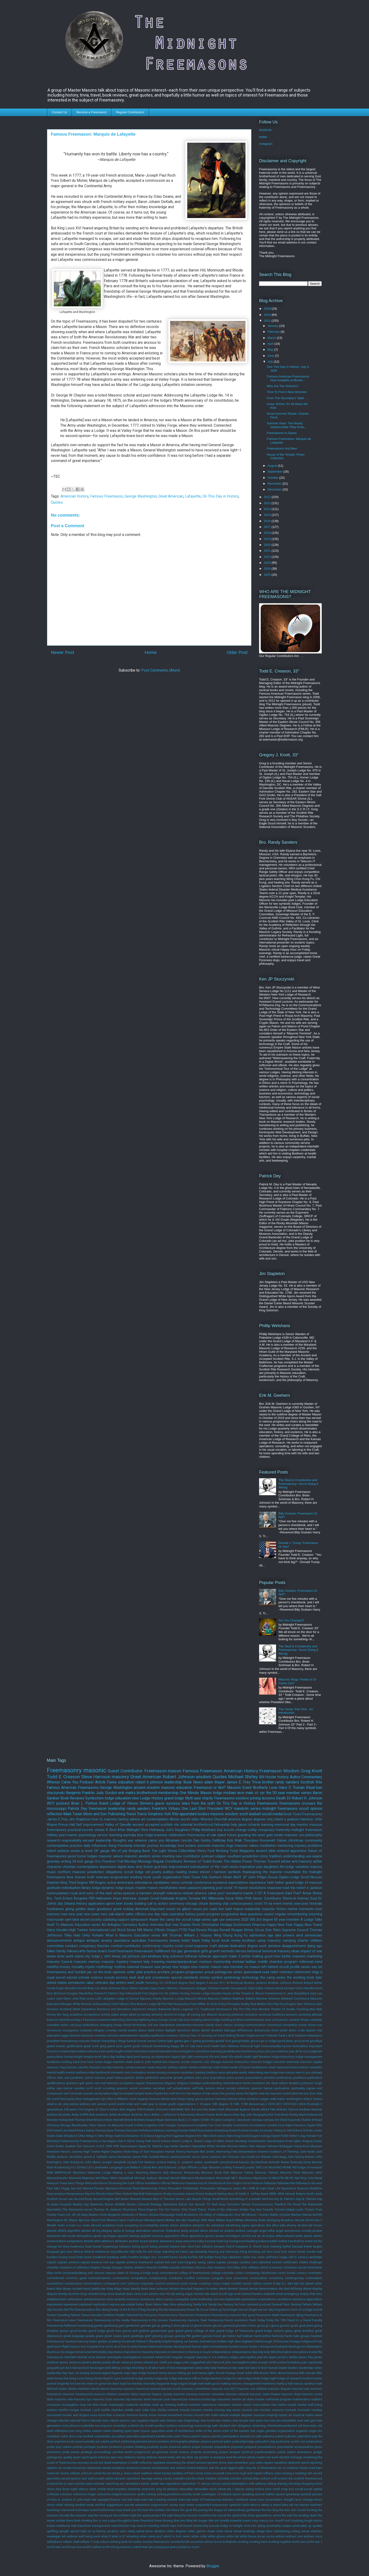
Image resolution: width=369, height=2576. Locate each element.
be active (307, 2241)
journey (153, 1846)
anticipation (84, 2236)
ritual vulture (279, 2083)
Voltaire (98, 1935)
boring (63, 2257)
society (231, 2088)
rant (178, 2457)
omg (78, 2431)
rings (315, 1972)
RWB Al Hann (258, 2188)
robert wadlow (142, 2473)
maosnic (299, 1956)
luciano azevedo (198, 1846)
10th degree (220, 2104)
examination (249, 2299)
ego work (234, 2294)
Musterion (246, 2178)
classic (228, 2025)
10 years (205, 2104)
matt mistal (221, 2067)
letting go (184, 2373)
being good (140, 2246)
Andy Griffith (80, 2114)
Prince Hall (66, 1825)
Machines (79, 2172)
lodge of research (289, 2378)
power (239, 2077)
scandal (178, 2478)
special (176, 1978)
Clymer (101, 2125)
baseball (294, 2241)
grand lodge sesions (269, 2331)
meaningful (116, 2404)
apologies (110, 2236)
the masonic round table (281, 2093)
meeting (168, 1856)
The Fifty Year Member (254, 2009)
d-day (277, 2283)
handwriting (161, 2046)
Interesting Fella (227, 2151)
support (123, 1920)
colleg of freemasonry (194, 2273)
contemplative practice (64, 1846)
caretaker (316, 2019)
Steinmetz (97, 2204)
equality (144, 2035)
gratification (75, 2046)
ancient (261, 1851)
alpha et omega (124, 2230)
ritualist (294, 2083)
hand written (262, 2336)
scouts (109, 1978)
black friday (201, 1941)
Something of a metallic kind (248, 2199)
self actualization (179, 2088)
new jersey (162, 1967)
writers (121, 1983)
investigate (114, 2357)
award (144, 2241)
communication (255, 2025)
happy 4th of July (183, 2046)
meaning (157, 1962)
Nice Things (76, 2183)
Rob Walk (234, 1841)
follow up (215, 2309)
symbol (216, 1978)
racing (140, 2457)
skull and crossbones (153, 1978)
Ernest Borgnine (75, 1898)
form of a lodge (302, 2309)
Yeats (61, 2225)
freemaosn (124, 1951)
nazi (133, 2420)
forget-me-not (255, 2035)
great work (91, 2046)
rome (207, 2473)
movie (151, 2072)
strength (159, 1893)
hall (239, 2336)
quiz (113, 2457)
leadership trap (57, 2373)
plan (139, 1972)
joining (255, 1798)
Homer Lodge (200, 1993)
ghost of (187, 2325)
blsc (270, 2251)
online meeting (113, 2431)
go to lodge (269, 2041)
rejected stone (216, 2462)
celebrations (90, 2025)
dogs (84, 2294)
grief (148, 2336)
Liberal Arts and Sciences (159, 2167)
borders (52, 2257)
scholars (236, 2478)
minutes (196, 2410)
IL (253, 1993)
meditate (145, 2404)
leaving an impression (155, 2056)
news (183, 1888)
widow (74, 2104)
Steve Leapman (182, 2009)
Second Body (83, 2199)
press (318, 2447)
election (75, 2035)
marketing (314, 1956)
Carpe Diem (157, 1988)
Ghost (131, 2141)
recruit (93, 2462)
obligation (244, 2425)
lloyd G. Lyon (111, 2378)
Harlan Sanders (180, 2146)
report (305, 2462)
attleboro (108, 2241)
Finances (259, 1925)
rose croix (232, 2473)
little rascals (307, 2373)
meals (104, 2404)
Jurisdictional (229, 2162)
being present (159, 2246)
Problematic (191, 2188)
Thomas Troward (266, 1861)
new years (92, 1914)
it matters (221, 2357)
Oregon (172, 1930)
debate (223, 1946)
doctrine (73, 2294)
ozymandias (102, 2436)
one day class (157, 1914)
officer (51, 2077)
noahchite (87, 2425)
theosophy (67, 2099)
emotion (113, 2035)
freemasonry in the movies (149, 2320)
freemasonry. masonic (184, 2320)
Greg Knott (311, 1771)
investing (216, 2051)
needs (243, 2072)
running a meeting (294, 2473)
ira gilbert (184, 1909)
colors (239, 2273)
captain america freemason (134, 2262)
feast (221, 2035)
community (313, 1841)
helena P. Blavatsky (148, 2341)
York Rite (171, 1814)
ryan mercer (64, 2088)
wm (93, 2104)
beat (88, 2246)
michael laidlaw (244, 1962)
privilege (86, 2452)
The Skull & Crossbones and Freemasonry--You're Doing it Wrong (298, 1483)
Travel (131, 1814)
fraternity (283, 1830)
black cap (187, 2251)
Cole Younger (167, 2125)
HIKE (109, 2146)
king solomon (173, 1956)
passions (194, 1888)
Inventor (263, 2151)
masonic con (295, 1835)
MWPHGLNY (63, 2172)
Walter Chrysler (280, 2214)
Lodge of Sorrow (127, 1998)
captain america (68, 2262)
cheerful (151, 2267)
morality (78, 1967)
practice (150, 1972)
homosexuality (271, 2046)
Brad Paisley (289, 2114)
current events (127, 2030)
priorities (270, 2077)
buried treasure (254, 2019)
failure (157, 2304)
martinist (83, 2388)
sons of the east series (104, 1893)
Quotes (57, 502)
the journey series (232, 2093)
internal (153, 2051)
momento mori (121, 2072)
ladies (199, 2367)
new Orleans (168, 2420)
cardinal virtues (299, 2019)
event (277, 1904)
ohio (60, 2077)
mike (145, 2410)
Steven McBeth (115, 2204)
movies (188, 2415)
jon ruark (210, 1909)
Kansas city (247, 2162)
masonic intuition (105, 2394)
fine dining (103, 2309)
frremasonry (55, 2325)
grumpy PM (182, 2336)
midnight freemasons (279, 1808)
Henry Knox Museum (308, 2146)
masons (316, 1867)
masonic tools (102, 2399)
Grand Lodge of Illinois (118, 1803)
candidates (161, 1883)
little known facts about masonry (275, 2373)
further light (165, 2041)
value (90, 1983)
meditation (268, 1846)
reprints (52, 2468)
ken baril (225, 1909)
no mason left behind (261, 1967)
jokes (253, 2362)
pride (66, 2452)
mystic (90, 1967)
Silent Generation (84, 2009)
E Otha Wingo (85, 2136)
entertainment (128, 2035)
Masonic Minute (196, 1998)
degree (247, 1819)
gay (180, 1951)
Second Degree (103, 2199)
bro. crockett (160, 2257)
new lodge (271, 2072)
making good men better (271, 1956)
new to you (303, 2072)
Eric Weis (203, 2136)
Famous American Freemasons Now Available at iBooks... (288, 378)
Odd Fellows (120, 2004)
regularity (159, 2462)
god (157, 1867)
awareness (167, 2241)
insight (118, 2051)
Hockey (185, 1993)
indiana (82, 2051)
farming (296, 2304)
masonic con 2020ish (252, 2388)
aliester (86, 2230)
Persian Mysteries (106, 2188)
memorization (299, 2067)
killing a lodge (121, 2367)
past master (68, 1835)
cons (228, 2278)
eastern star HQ (159, 2294)
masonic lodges (261, 2062)
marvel (94, 2388)
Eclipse (149, 2136)
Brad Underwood (310, 2114)
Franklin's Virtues (166, 1808)
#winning (151, 1983)
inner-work (106, 2051)
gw (224, 2336)
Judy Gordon (106, 1792)
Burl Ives (171, 1925)
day (102, 2288)
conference (203, 1883)
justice (51, 2056)
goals (294, 2325)
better (114, 2019)
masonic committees (195, 2388)
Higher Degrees (111, 2151)
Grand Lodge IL (182, 2141)
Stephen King (57, 1883)
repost (243, 1888)
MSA (50, 2172)
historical (254, 1951)
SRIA (281, 2193)
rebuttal (284, 2457)
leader (283, 2367)
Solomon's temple (144, 2009)
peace (80, 2441)
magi (173, 2383)
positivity (153, 2447)
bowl (72, 2257)
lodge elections (212, 2378)
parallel (161, 2436)
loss (83, 2062)
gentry (197, 2041)
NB (287, 2178)
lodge (217, 1792)
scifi (274, 2478)
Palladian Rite (286, 2183)
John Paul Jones (83, 1998)
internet (101, 2357)
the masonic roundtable (282, 1872)
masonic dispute (279, 2388)
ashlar (317, 1861)
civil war (152, 2025)
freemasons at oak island (206, 1835)
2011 (268, 320)
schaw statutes (206, 2478)
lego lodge (138, 2373)
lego (127, 2373)
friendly (317, 2320)
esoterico (132, 2299)
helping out (180, 2341)
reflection (54, 1814)
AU (104, 1925)
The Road (293, 2204)
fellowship (222, 1825)
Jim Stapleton (80, 1819)
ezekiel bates (135, 2304)
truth (90, 1877)
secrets (87, 1830)
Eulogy (265, 2136)
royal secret (56, 1978)
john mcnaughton (237, 2362)
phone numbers (159, 2441)
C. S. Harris (192, 2120)
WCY (229, 1808)
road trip (288, 1888)
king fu (143, 2367)
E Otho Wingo (104, 2136)
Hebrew (272, 2146)
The (235, 2009)
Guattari (70, 2146)
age (270, 1935)
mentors (205, 1962)
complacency (158, 2278)
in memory (192, 2352)
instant (128, 2051)
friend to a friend (299, 2320)
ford (226, 2309)
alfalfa (62, 2230)
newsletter (289, 2420)
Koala (58, 2167)
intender (140, 1846)
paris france (182, 2436)
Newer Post (62, 652)
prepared (237, 2447)
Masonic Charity (151, 1998)
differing (296, 2288)
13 (231, 2104)
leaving (84, 2373)
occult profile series (294, 1967)
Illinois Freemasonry (269, 1993)
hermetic (228, 1951)
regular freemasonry (149, 2083)
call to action (157, 1904)
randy (171, 2457)
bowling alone (201, 2019)
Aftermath (232, 2109)
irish (168, 2357)
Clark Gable (255, 1988)
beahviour (77, 2246)
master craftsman (200, 2067)
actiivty (164, 2225)
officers (140, 1914)
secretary (159, 2088)
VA (201, 2214)
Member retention (268, 1998)
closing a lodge (140, 2273)
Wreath (51, 2225)
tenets (149, 2093)
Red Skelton (259, 2004)
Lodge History (151, 1798)
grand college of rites (199, 2331)
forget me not (238, 2309)
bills (133, 2251)
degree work (257, 1946)
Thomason (129, 2209)
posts (164, 2447)
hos (83, 2346)
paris (170, 2436)
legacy (175, 2056)
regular (280, 1914)
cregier (225, 2283)
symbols (234, 1872)
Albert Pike (268, 2109)
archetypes (233, 2236)
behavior (125, 2246)
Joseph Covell (148, 1898)
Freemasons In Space (282, 433)
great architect (304, 2331)
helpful (167, 2341)
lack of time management (176, 2367)
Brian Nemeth (115, 2120)
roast (50, 2473)
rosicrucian (55, 1920)
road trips (315, 2468)
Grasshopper (276, 2141)
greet (126, 2336)
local (124, 2378)
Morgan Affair (70, 2004)
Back (219, 2114)
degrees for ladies (205, 2288)
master (182, 2067)
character (54, 1867)
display (317, 2288)
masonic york (160, 2399)
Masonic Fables (242, 2172)
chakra (303, 2262)
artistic (308, 2236)
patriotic (291, 2436)
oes (314, 1967)
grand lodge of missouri (303, 1883)
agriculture (257, 2225)
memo (247, 2404)
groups (169, 2336)
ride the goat (218, 2468)
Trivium (309, 2209)
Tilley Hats (72, 1935)
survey (98, 2093)
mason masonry (111, 2388)
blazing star (217, 2251)
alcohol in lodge (175, 2014)
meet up (158, 2404)
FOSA (284, 2136)
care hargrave (187, 2262)
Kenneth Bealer (279, 2162)
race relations (126, 2457)
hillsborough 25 (265, 2341)
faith (270, 1883)
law (247, 2367)
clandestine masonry (190, 2025)
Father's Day (297, 2136)
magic (108, 2062)
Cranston (299, 2125)
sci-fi (89, 2088)
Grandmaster (257, 2141)
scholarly (223, 2478)
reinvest (200, 2462)
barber (282, 2241)
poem (201, 1914)
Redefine (316, 2188)
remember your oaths (248, 2462)
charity (207, 1798)
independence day (244, 2352)
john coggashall (194, 2362)
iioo (303, 2346)
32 (96, 2109)
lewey (203, 2373)
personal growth (171, 2077)
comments (315, 2273)
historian (283, 2341)
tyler (319, 1978)
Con (211, 2125)
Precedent (175, 2188)
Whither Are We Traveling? (183, 2220)
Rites (118, 2193)
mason (174, 1771)
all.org (96, 2230)
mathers (316, 2399)
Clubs (92, 2125)
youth (140, 1983)
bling (243, 2251)
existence (298, 2299)
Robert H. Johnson (307, 1798)
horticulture (300, 2046)
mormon (132, 2415)
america (234, 1819)
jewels (106, 2362)
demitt (205, 2030)
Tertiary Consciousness (257, 2204)
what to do (54, 2104)
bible (272, 1851)
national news (99, 2420)
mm (256, 2410)
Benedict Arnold (76, 1988)
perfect (115, 2441)
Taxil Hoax (219, 2204)
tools (132, 2099)
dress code (297, 2030)
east (145, 2294)
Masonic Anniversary (185, 2172)
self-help (198, 2088)
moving (161, 2072)
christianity (139, 2025)
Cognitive (150, 2125)
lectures (95, 2373)
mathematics (301, 2399)
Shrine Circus (254, 1930)
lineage (231, 2373)
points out (298, 2441)
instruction (140, 2051)
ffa (71, 2309)
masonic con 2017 (224, 2388)
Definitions (146, 2130)
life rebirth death (240, 2056)
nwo (104, 1914)
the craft (169, 2093)
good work (301, 2041)
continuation (313, 2278)
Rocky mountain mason (179, 2193)
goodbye (316, 2041)
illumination (314, 2346)
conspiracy (266, 1830)
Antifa (113, 2114)
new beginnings (189, 2420)
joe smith (160, 2362)
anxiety (106, 1941)
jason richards (249, 1825)
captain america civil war (97, 2262)
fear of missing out (204, 2035)
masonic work (140, 2399)
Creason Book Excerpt (279, 1988)
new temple (241, 2420)
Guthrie (174, 1993)
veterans (102, 1877)
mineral (184, 2410)
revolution (258, 2083)
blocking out (256, 2251)
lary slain (238, 2367)
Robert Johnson (179, 1776)
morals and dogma (75, 2415)
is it (211, 2357)
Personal (125, 2188)
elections (87, 2035)
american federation (166, 2230)
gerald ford (223, 2041)
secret (185, 1819)
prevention (54, 2452)
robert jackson (58, 1851)
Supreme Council (295, 1930)
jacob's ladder (287, 2357)
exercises (301, 1904)
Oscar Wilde (234, 1898)
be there (64, 2246)
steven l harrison (213, 1872)
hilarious (233, 2046)
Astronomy (187, 2114)
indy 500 (269, 2352)
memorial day (285, 1825)
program (177, 1972)
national (63, 2420)
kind (135, 2367)
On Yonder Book (214, 2183)
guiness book (211, 2336)
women (102, 2104)
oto (319, 2431)
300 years (70, 2109)
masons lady (140, 1962)
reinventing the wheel (180, 2462)
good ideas (285, 2041)
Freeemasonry (69, 2141)
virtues (99, 1830)
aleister (52, 2230)
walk (273, 2099)
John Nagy (279, 2157)
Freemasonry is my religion (98, 2141)
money (65, 1967)
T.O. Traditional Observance (213, 2009)
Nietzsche (92, 2183)
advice (135, 1819)
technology (250, 1978)
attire (97, 2241)
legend (106, 2373)
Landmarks (100, 2167)
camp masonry (269, 1941)
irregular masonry (196, 2357)
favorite (57, 2309)
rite (268, 2083)
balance (263, 2241)
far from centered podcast (252, 2304)
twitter (263, 137)
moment (290, 2410)
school (265, 2478)
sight (74, 2489)
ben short (187, 2246)
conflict (189, 2278)
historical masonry (276, 1951)
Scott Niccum (311, 1877)
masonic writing (166, 2067)
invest (170, 1909)
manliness (269, 2383)
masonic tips (83, 2399)
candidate (315, 2257)
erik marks (127, 1792)
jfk (113, 2362)
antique (79, 1941)
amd (299, 1935)
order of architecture (180, 2431)
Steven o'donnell (138, 2204)
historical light (250, 2046)
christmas (295, 1841)
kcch (86, 2367)
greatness (104, 1909)
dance (142, 2030)
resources (79, 2468)
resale (67, 2468)
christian (69, 1867)
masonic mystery (114, 1962)
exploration (100, 2304)
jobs (268, 2051)
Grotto (59, 2146)
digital (121, 1867)
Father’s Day (116, 1993)
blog (122, 2019)
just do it (66, 2367)
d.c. (283, 2283)
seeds (145, 2483)
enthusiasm (75, 2299)
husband (281, 2346)
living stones (94, 2378)
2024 (268, 568)
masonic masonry (185, 2394)
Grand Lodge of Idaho (209, 2141)
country (168, 1946)
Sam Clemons (306, 2004)
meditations (259, 2067)
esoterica (220, 1883)
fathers (307, 2304)
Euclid (245, 2136)
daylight (170, 2030)
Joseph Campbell (113, 2162)
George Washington (140, 496)
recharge (296, 2457)
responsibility (71, 1841)
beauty (175, 1941)
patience (268, 2436)
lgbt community (198, 2056)
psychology (87, 1835)
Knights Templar (188, 1898)
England (190, 2136)
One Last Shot (193, 1808)
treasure (154, 2099)
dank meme (156, 2030)
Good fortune (161, 2141)
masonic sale (64, 2399)
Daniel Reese (76, 2130)
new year (76, 1914)
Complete (201, 2125)
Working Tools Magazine (235, 1851)
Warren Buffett (312, 2214)
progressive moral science (170, 2452)
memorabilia (261, 2404)
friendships (109, 2041)
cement (277, 2262)
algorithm (73, 2230)
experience (257, 1883)
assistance (122, 1941)
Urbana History (75, 1904)
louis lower (94, 2062)
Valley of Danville (118, 1825)
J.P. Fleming (290, 2151)
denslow (274, 1946)
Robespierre (153, 2193)
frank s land (286, 2035)
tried (173, 2099)
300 (252, 1920)
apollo (97, 2236)
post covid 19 (226, 1888)
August (273, 465)
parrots (216, 2436)
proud (209, 1972)
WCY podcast (58, 1803)
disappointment (294, 1946)
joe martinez (280, 2051)
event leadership (201, 2299)
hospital (92, 2346)
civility (252, 1830)
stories (205, 1978)
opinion (316, 1808)
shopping (307, 2483)
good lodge (96, 2331)
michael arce (233, 1792)
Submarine (170, 2204)
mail (200, 2383)
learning (267, 1825)
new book (207, 2420)
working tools (140, 1877)
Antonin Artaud (303, 1983)
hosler (279, 1835)
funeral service (146, 2041)
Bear (236, 2114)
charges (117, 2267)
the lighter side (255, 2093)
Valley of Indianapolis (218, 2214)
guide (128, 2046)
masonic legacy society (156, 2394)
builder (209, 2257)
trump (181, 2099)
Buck (181, 2120)
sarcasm (120, 2478)
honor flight (61, 2346)
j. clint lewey (110, 1956)
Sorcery (274, 2199)
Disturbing (221, 2130)
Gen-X (122, 2141)
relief (274, 1972)
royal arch (77, 1893)
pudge (317, 2452)
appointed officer (176, 2236)
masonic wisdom (224, 1814)
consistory (276, 2278)
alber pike (279, 2225)
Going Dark (143, 2141)
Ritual (310, 1787)
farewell (277, 2304)
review (193, 1872)
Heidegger (285, 2146)
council (159, 2283)
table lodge (111, 2093)
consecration (258, 2278)
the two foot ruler (310, 2093)
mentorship (222, 1962)
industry (92, 2051)
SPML (273, 2193)
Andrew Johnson (280, 1983)
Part (170, 2004)
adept (124, 2014)
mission (247, 2410)
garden (98, 2325)
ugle (215, 1920)
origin (313, 2431)
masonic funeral (59, 1962)
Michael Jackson (146, 2178)
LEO (89, 2167)
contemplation (157, 1819)
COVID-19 (207, 2120)
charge (106, 2267)
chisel (127, 2025)
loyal (123, 2383)
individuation (71, 1888)
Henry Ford (205, 1851)
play (272, 2441)
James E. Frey (238, 1782)
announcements (59, 1941)
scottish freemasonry (307, 2478)
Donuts (254, 2130)
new (135, 1798)
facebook (265, 130)
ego (319, 1946)
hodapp (295, 2341)
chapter (95, 2267)
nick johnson (71, 2425)
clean (120, 2273)
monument (54, 2415)
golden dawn (86, 1909)
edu (206, 2294)
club (225, 1904)
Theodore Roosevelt (259, 1841)
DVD (49, 2130)
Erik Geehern (212, 1877)
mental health (56, 2072)
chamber (53, 2267)
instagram (266, 144)
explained (85, 2304)
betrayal (297, 2246)
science (97, 1978)
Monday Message (138, 1861)
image (70, 2352)
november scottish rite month (133, 2425)
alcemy (291, 2225)
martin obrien (67, 2388)
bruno (174, 2257)
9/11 (223, 1983)
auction (134, 2241)
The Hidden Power (238, 1861)
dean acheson (158, 2288)
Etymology (233, 2136)
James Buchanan (119, 2157)
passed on (247, 2436)
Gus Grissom (86, 2146)
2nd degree (180, 1983)
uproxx (199, 2099)
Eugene (255, 2136)
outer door (68, 2436)
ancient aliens (198, 2230)
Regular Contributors (130, 112)
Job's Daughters (178, 1830)
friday (261, 2320)
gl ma (261, 2325)
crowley (111, 2030)
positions (115, 2447)
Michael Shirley (243, 1776)
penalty (90, 2441)
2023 (268, 562)
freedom (301, 2035)
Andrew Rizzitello (59, 2114)
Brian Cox (94, 1988)
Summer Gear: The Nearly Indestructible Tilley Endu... (287, 425)
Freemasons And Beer (282, 448)
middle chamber (112, 2410)
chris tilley (233, 2267)
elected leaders (252, 2294)
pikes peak (231, 2441)
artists (318, 2236)
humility (234, 2346)
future (232, 1835)
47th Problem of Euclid (152, 2109)
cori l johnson (129, 2283)
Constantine (257, 2125)
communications (99, 2278)
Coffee (139, 2125)
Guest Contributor (125, 1771)
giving (69, 1909)
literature (265, 2056)
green (100, 2336)
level (195, 2373)
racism (269, 1914)
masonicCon (179, 2399)
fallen (51, 1951)
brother (238, 2019)
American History (74, 496)
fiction (148, 1867)
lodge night (269, 2378)
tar (121, 2093)
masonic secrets (76, 2067)
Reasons (303, 2188)
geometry (208, 2041)
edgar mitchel (194, 2294)
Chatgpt (201, 1988)
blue (129, 2019)
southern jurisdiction (243, 1856)
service (102, 1835)
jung (50, 2367)
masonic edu (301, 2388)
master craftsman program (273, 2399)
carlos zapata (216, 2262)
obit (233, 2425)
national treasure (140, 1967)
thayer (154, 1920)
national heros (79, 2420)
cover (184, 2283)
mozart (199, 2415)
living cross (77, 2378)
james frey (306, 2357)
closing (239, 2025)
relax (230, 2462)
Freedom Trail (113, 1861)
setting (271, 2483)
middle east (132, 2410)
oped (128, 2431)
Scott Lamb (314, 2193)
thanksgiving (251, 1872)
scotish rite (285, 2478)
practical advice (180, 2447)
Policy (222, 2004)
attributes (121, 2241)
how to (97, 1819)
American (236, 1983)
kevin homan (64, 2056)
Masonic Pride (290, 2172)
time (70, 1877)
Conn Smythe (223, 2125)
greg (103, 2046)
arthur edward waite (289, 2236)
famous (185, 2035)
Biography (260, 2114)
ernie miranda (116, 2299)
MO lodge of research (307, 2167)
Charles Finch (190, 1925)
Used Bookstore (187, 2214)
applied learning (128, 2236)
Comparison (185, 2125)
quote (89, 2083)
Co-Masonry (115, 2125)
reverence (132, 2468)
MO (204, 1898)
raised (162, 2457)
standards (190, 1978)
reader (260, 2457)
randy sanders (139, 1808)
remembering (297, 1914)
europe (169, 2299)
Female (311, 2136)
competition (139, 2278)
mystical (298, 2415)
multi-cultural (220, 2415)
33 (289, 1798)
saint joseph (96, 2478)
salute (109, 2478)
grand (179, 2331)
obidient (224, 2425)
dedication (238, 1946)
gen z (188, 2041)
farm (286, 2304)
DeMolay (219, 1841)
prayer (196, 2447)
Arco (147, 2114)
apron (110, 1904)
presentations (266, 2447)
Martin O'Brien (154, 1930)
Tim (161, 2209)
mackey (137, 2383)
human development (177, 2346)
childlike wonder (169, 2267)
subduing (109, 1920)
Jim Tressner (230, 2157)
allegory (106, 2230)
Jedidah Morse (158, 2157)
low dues (113, 2383)
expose (114, 2304)
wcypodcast (119, 1877)
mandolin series (247, 1808)
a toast (71, 2225)
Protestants (208, 2188)
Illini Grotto (207, 2151)
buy (224, 2257)
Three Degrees (148, 2209)
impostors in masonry (138, 2352)
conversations (92, 2283)
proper (223, 2452)
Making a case (123, 2172)
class (218, 2025)
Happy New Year (280, 1925)
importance (115, 2352)
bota (187, 2019)
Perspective (181, 2004)
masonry (120, 1776)
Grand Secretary (236, 2141)
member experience (203, 2404)
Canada (143, 1988)
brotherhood (147, 1792)
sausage (146, 2478)
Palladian (270, 2183)
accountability (148, 2225)
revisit (247, 2083)
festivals (315, 1904)
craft (213, 1946)
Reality (245, 2004)
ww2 (130, 1983)
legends (117, 2373)
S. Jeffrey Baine (258, 2193)
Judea (198, 2162)
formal (317, 2309)
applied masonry (152, 2236)
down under (279, 2030)
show (50, 2489)
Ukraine (93, 2214)
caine (261, 2257)
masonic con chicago (206, 2062)
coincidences (169, 2273)
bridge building (221, 2019)
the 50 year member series (289, 1792)
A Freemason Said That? (282, 1893)
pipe (258, 2441)
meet (272, 2067)
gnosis (255, 2041)
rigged (232, 2468)
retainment (94, 2468)
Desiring (171, 2130)
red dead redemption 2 (114, 2462)
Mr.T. (235, 2178)
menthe (63, 2410)
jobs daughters (267, 1867)
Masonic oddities (220, 1998)
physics (206, 2441)
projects (196, 2452)
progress (213, 1914)
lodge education (118, 1798)
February (274, 331)
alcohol (302, 2225)
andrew (229, 2230)
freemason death (268, 2315)
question (72, 2083)
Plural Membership (145, 2188)
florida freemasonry (172, 2309)
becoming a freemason (82, 2019)
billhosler (122, 2251)
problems (315, 1846)
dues (131, 1867)
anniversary (313, 1935)
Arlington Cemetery (122, 1925)
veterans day (105, 1983)
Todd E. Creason (63, 1776)
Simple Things (201, 2199)
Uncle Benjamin (109, 2214)
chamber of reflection (74, 2267)
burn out (270, 2019)
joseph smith (267, 2362)
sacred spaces (70, 2478)
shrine (220, 2088)
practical (74, 1830)
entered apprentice (291, 1851)
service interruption (235, 2483)
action (174, 2225)
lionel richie (244, 2373)
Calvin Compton (224, 2120)
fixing (112, 1846)
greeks (90, 2336)
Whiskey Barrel (154, 2220)
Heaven (261, 2146)
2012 (268, 497)
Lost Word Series (122, 1930)
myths (309, 2415)
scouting (109, 2088)
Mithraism (187, 2178)
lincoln (220, 2373)
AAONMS (177, 2109)
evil (215, 2299)
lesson (172, 2373)
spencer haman (262, 2088)
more (93, 2415)
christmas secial (295, 2267)
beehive (104, 2019)
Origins (237, 2183)
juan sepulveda (311, 2362)
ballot (273, 2241)
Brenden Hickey (57, 2120)
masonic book (170, 2388)
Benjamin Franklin (80, 1792)
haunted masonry (77, 2341)
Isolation (275, 2151)
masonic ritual (290, 2394)
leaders (293, 2367)
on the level (102, 1972)
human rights (201, 2346)
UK (74, 2214)
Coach (128, 2125)
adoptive (186, 2225)
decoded (186, 2288)
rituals (304, 2468)
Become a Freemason (91, 112)
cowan (193, 2283)
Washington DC (57, 2220)
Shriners (146, 1803)
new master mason (206, 1967)
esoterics (172, 2035)
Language (116, 2167)
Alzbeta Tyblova (288, 2109)
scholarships (251, 2478)
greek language (73, 2336)
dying (311, 1946)
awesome (190, 2241)
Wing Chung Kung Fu (231, 1935)
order (131, 1972)
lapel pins (133, 2056)
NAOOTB (278, 2178)
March (272, 338)
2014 (268, 509)
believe (175, 2246)
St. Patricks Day (312, 2199)
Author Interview (151, 1925)
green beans (113, 2336)
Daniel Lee (60, 2130)
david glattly (91, 2288)
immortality (99, 2352)
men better (278, 2404)
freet (204, 2320)
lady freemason (221, 2367)
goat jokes (306, 2325)
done (110, 2294)
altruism (212, 2014)
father (279, 1883)
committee (55, 1946)
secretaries (132, 2483)
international (167, 2051)
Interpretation (248, 2151)
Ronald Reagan (231, 1930)
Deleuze (159, 2130)
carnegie (232, 2262)
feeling (230, 2035)
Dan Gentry (202, 1841)
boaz (277, 2251)
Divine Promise (239, 2130)
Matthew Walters (244, 1998)
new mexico (223, 2420)
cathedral (264, 2262)
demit (223, 2288)
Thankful (280, 2204)
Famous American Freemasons (73, 1787)
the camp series (272, 1978)
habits (231, 2336)
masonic (94, 1770)
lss (129, 2383)
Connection (241, 2125)
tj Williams (121, 2099)
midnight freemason (306, 1830)
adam (115, 2014)
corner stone (307, 2025)
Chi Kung (53, 2125)
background (237, 2241)
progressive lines (234, 1914)
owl (66, 2077)
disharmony (262, 2030)
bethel (286, 2246)
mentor (302, 1825)
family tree (215, 2304)
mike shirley (158, 2410)
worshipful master (240, 1893)
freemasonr (85, 2320)
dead (126, 2288)
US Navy (82, 2214)
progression (142, 2452)
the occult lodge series (193, 1920)
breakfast (99, 2257)
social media (272, 1814)
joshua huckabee (289, 2362)
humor (244, 2346)
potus (230, 2077)
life (282, 1867)
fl (139, 2309)
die (281, 2288)
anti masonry (302, 1861)
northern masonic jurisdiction (81, 1872)
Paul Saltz (53, 2188)
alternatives (143, 2230)
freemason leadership (107, 1808)
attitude (317, 2014)
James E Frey (57, 1819)
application (96, 1904)
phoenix (141, 2441)
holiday (128, 1909)
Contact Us (59, 112)
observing (259, 2425)
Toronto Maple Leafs (289, 2209)
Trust (318, 2209)
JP (245, 1877)
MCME (287, 2167)
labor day (108, 2056)
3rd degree (264, 1920)
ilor (63, 2352)
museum (259, 2415)
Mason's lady (159, 2172)
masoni (155, 2388)
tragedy (142, 2099)
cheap (117, 2025)
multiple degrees (241, 2415)
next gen (310, 2420)
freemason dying (291, 2315)
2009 (268, 308)
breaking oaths (117, 2257)
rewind (180, 2468)
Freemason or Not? (210, 1787)
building (140, 1904)
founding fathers (68, 2315)
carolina (244, 2262)
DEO (319, 2125)
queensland (252, 1972)
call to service (298, 2257)
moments (303, 2410)
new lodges (181, 1967)
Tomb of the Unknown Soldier (228, 2209)
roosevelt (218, 2473)
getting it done (171, 2325)
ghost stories (203, 2325)
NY (291, 2178)
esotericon (147, 2299)
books (128, 1904)
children (316, 1941)
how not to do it (109, 2346)
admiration (257, 1935)
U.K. (68, 2214)
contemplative (88, 1867)
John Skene (92, 2162)
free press (151, 2315)
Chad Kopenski (290, 2120)
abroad (96, 2225)
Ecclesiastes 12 (132, 2136)
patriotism (304, 2436)
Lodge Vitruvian (209, 2167)
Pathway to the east (309, 2183)
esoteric (242, 1798)
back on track (56, 2019)
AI (228, 1983)
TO (208, 2204)
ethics (160, 2299)
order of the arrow (208, 2431)
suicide (88, 2093)
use (222, 1920)
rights (241, 2468)
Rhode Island (105, 2193)
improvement (179, 1867)
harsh (288, 2336)
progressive (194, 1972)
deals (144, 2288)
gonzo (64, 2331)
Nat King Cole (304, 2178)
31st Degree (86, 2109)
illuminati (142, 1909)
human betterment (150, 2346)
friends (96, 2041)
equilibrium (157, 2035)
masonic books (179, 2062)
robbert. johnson (81, 2473)
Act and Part (199, 2109)
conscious (241, 2278)
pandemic (77, 2077)
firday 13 (116, 2309)
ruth (309, 2473)
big (113, 2251)
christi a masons (271, 2267)
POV (164, 2004)
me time (93, 2404)
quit (81, 2083)
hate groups (301, 2336)
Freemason (155, 1771)
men (64, 1914)
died (287, 2288)
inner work (65, 1956)
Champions (187, 1988)
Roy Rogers (288, 2004)
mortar (143, 2415)
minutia (208, 2410)
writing (66, 1861)
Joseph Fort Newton (141, 2162)
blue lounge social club (167, 2019)
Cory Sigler (285, 2125)
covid (179, 1946)
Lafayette (193, 496)
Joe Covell (247, 2157)
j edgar (233, 2357)
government (159, 2331)
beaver (97, 2246)
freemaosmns (168, 2315)
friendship (124, 1846)
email (279, 2294)
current (267, 2283)
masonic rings (222, 1846)
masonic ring (56, 2067)
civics (175, 1883)
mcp (83, 2404)
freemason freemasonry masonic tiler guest (226, 2315)
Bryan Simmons (166, 2120)
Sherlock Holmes (296, 1898)
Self (117, 2199)
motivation (139, 2072)
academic (76, 2014)
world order (125, 2104)
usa (308, 1856)
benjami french (224, 2246)
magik (193, 2383)
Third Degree (78, 1883)
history (283, 1777)
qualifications (56, 2083)
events (288, 1904)
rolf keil (189, 2473)
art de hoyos (266, 2236)
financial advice (84, 2309)
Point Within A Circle (203, 2004)
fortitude (271, 2035)
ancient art (216, 2230)
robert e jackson (286, 1819)
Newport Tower (57, 2183)
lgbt (183, 2056)
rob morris (62, 2473)
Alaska (255, 2109)
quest (77, 2457)
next (300, 2420)
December (275, 489)
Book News (193, 1782)
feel (66, 2309)
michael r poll (89, 2410)
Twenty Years (56, 2214)
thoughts (119, 1841)
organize (302, 2431)
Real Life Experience (282, 2188)
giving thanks (240, 2041)
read (265, 1972)
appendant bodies (194, 1814)
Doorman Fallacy (271, 2130)
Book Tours (292, 1814)
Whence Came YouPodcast (124, 2220)
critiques (99, 2030)
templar (129, 2093)
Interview (129, 1898)
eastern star (314, 2030)
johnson (134, 1956)
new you (275, 2420)
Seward (147, 2199)
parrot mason (201, 2436)
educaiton (53, 2035)
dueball (120, 2294)
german (145, 2325)
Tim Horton (172, 2209)
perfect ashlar (134, 2077)
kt (149, 2367)
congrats (218, 2278)
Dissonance (206, 2130)
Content (272, 2125)
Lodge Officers (187, 2167)
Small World (220, 2199)
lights (211, 2373)
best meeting (272, 2246)
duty (139, 1867)
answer (317, 2230)
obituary (316, 2072)
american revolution (244, 2014)
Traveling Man (305, 2009)
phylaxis (194, 2441)
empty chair (308, 2294)
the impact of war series (203, 2093)
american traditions (272, 2014)
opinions (119, 1972)
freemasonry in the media (112, 2320)
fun (173, 1951)
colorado (228, 2273)
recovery (83, 2462)
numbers (171, 2425)
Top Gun (255, 2209)
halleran (247, 2336)
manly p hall (284, 2383)
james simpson (70, 2362)
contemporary (294, 2278)
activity (105, 2014)
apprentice (196, 2236)
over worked (84, 2436)
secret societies (140, 2088)
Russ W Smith (237, 2193)
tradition (275, 1856)
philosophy (314, 1835)
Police (163, 2188)
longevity (63, 2383)
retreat (106, 2468)
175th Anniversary (253, 2104)
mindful (52, 1967)
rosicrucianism (58, 1893)
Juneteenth (211, 2162)
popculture (217, 2077)
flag (143, 2309)
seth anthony (257, 2483)
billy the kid (144, 2251)
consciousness (241, 1904)
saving (157, 2478)
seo (162, 2483)
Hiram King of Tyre (136, 2151)
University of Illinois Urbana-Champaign (148, 2214)
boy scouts (225, 1830)
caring (201, 2262)
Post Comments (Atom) (160, 670)
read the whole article (240, 2457)
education (126, 1782)
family (61, 1951)
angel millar (267, 2230)
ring (248, 2468)
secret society (91, 1920)
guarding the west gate (255, 1835)
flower (190, 2309)
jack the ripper (267, 2357)
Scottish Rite (311, 1782)
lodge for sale (233, 2378)
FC (105, 1993)
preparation (222, 2447)
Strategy (155, 2204)
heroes (241, 1951)
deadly (135, 2288)
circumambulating (74, 2273)
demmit (233, 2288)
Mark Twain (72, 1814)
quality (67, 2457)
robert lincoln (102, 2473)
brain (79, 2257)
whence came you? (210, 1893)
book (216, 1941)
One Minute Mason (195, 1792)
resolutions (257, 1888)
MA (139, 1930)
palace (120, 2436)
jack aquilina (247, 2357)
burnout (282, 2019)
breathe (133, 2257)
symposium (139, 1920)
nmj (270, 1819)
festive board (96, 1951)
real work (272, 2457)
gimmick (229, 2325)
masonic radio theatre (265, 2394)
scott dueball (250, 1814)
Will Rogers (97, 1883)
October (273, 477)
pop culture (64, 2447)
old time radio (307, 2425)
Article (100, 1782)
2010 (268, 314)
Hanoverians (128, 2146)
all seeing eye (196, 2014)
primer (75, 2452)
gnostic (285, 2325)
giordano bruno (246, 2325)
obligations (113, 1872)
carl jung (75, 2025)
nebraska (231, 2072)
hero (224, 2046)
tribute (165, 2099)
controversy (151, 1946)
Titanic (202, 2209)
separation (173, 2483)
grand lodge (174, 1798)
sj (82, 1851)
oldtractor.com (64, 2431)
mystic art (285, 2415)
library (86, 1888)
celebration (177, 1835)
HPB (116, 2146)
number (159, 2425)
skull (132, 1978)
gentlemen (132, 2325)
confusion (203, 2278)
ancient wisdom (147, 1787)
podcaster (283, 2441)
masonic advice (111, 1856)
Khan (50, 2167)
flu (198, 2309)
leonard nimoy (157, 2373)
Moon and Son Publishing (104, 1814)
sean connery (76, 2483)
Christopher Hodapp (216, 1925)
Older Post (237, 652)
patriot (279, 2436)
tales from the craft (198, 1803)
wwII (144, 2104)
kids (108, 2367)
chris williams (250, 2267)
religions (170, 2083)
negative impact (148, 2420)
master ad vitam (243, 2399)
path (259, 2436)
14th (236, 2104)
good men (113, 2331)
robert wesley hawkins (168, 2473)
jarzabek (228, 2051)
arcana (220, 2236)
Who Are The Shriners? (282, 386)
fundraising (85, 2325)
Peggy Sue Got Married (77, 2188)
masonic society (100, 2067)
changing (106, 2025)
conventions (55, 2283)
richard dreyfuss (197, 2468)
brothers (248, 1941)
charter (303, 1941)
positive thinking (134, 2447)
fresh (252, 2320)
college (216, 2273)
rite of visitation (288, 2468)
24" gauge (102, 1851)
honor (81, 1856)
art (143, 1819)
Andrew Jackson (255, 1983)
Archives (137, 2114)
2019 (268, 539)
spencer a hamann (137, 1893)
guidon (196, 2336)
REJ (245, 2188)
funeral (131, 2041)
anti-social (68, 2236)
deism (195, 2030)
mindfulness (168, 1888)
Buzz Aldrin (129, 1988)
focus (204, 2309)
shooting (294, 2483)
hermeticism (208, 2341)
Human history (175, 2151)
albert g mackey (140, 2014)
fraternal (131, 2315)
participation (230, 2436)
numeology (186, 2425)
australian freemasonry (150, 1941)
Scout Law (66, 2199)
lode (131, 2378)
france (85, 2315)
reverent (145, 2468)
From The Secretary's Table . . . (288, 398)
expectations (238, 1883)
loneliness (54, 2062)
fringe (122, 2041)
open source (141, 2431)
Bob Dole (274, 2114)
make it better (240, 1956)
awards (154, 2241)
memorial (282, 2067)
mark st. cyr (255, 1792)
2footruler (313, 2104)
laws (254, 2367)
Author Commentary (306, 1777)
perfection (152, 2077)
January (273, 326)
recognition (127, 2083)
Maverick (75, 2178)
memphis (315, 2067)
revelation (118, 2468)
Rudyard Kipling (216, 2193)
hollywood (308, 2341)
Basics (228, 2114)
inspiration (247, 1867)
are (254, 2236)
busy (218, 2257)
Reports (90, 2193)
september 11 (190, 2483)
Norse (103, 2183)
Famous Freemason (106, 496)
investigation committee (192, 2051)
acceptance (92, 2014)
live (66, 2378)
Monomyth (223, 2178)
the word (53, 2099)
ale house (315, 2225)
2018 (268, 533)
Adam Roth (216, 2109)
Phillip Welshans (204, 1830)
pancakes (133, 2436)
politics (168, 1872)
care (173, 2262)
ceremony (176, 1904)
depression (108, 1867)
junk (56, 2367)
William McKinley (245, 2220)
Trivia (256, 1782)
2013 (268, 503)
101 (161, 1983)
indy (260, 2352)
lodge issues (125, 1888)
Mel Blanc (102, 2178)
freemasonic (267, 1803)
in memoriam (67, 2051)
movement (175, 2415)
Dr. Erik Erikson (293, 2130)
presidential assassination (295, 2447)
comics (302, 2273)
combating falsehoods (260, 2273)
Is (285, 1993)
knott (98, 2056)
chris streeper (216, 2267)
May (271, 349)
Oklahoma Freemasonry (187, 2183)
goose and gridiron (135, 2331)
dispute (52, 2294)
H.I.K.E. (100, 2146)
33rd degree (197, 1983)
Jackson (62, 2157)
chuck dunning (210, 1904)
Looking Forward (232, 2167)
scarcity (189, 2478)
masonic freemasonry (77, 2394)
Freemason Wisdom (279, 1771)
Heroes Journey (71, 2151)
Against (245, 2109)
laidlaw (121, 2056)
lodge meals (251, 2378)
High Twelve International (88, 1930)
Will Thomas (172, 1935)
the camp (167, 1920)
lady (206, 2367)
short (318, 2483)
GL (166, 1993)
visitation (253, 2099)
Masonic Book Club (215, 2172)
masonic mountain (211, 2394)
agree (245, 2225)
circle (57, 2273)
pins (198, 2077)
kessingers (97, 2367)
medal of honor (239, 2067)
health (215, 2046)
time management (88, 2099)
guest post (115, 2046)
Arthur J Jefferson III (165, 2114)
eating (180, 2294)
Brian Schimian (111, 1988)
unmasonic (76, 1983)
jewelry (96, 2362)
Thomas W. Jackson (107, 2209)
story (264, 1856)
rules (277, 2473)
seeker (154, 2483)
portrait (78, 2447)
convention (289, 2025)
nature (114, 2420)
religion (220, 1856)
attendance (143, 1883)
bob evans (288, 2251)
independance (221, 2352)
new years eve (259, 2420)
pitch (265, 2441)
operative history (183, 1914)
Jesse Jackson (211, 2157)
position (102, 2447)
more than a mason (111, 2415)
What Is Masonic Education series (132, 1935)
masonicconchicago (203, 2399)
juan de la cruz (299, 2051)
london (307, 2378)
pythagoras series (228, 1972)
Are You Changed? (291, 1620)
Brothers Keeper (145, 2120)
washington (294, 2099)
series (75, 1851)
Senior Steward (130, 2199)
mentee (52, 2410)
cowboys (205, 2283)
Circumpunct (238, 1988)
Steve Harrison (96, 1776)
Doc (98, 1861)
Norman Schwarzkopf (96, 2004)
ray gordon (201, 2457)
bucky (183, 2257)
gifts (204, 1951)
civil (90, 2273)
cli (126, 2273)
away (178, 2241)
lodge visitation (297, 1867)
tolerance (174, 1893)
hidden (222, 2341)
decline (174, 2288)
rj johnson (306, 2083)
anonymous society (298, 2230)
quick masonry (100, 2457)
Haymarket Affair (203, 2146)
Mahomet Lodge (99, 2172)
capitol (51, 2262)
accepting (131, 2225)
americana (125, 1883)
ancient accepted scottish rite (155, 1825)
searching (112, 2483)
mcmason (53, 2404)
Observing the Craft (121, 2183)
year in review (157, 2104)
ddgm (118, 2288)
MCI (279, 2167)
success (173, 1803)
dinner (307, 2288)
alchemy (157, 2014)
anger (280, 2230)
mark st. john (142, 2062)
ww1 (137, 2104)
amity (184, 2230)
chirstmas (187, 2267)
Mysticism (260, 2178)
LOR (98, 1998)
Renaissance (75, 2193)
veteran (188, 1893)
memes (237, 2404)
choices (200, 2267)
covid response (196, 1946)
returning (315, 1914)
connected (274, 2025)
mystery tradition (206, 2072)
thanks (158, 2093)
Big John (247, 2114)
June (271, 355)
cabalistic (234, 2257)
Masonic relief (312, 2172)
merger (74, 2410)
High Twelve (91, 2151)
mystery (300, 1846)
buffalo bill (195, 2257)
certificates (290, 2262)
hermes (194, 2341)
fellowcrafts (76, 1951)
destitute (217, 2030)
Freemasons (224, 1798)
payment (60, 2441)
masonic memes (87, 1962)
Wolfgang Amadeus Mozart (286, 2220)
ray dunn (187, 2457)
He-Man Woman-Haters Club (235, 2146)
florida (240, 2035)
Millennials (216, 1898)
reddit (135, 2462)
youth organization (167, 1877)
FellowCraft (133, 1993)
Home (150, 652)
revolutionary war (163, 2468)
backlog (251, 2241)
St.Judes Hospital (59, 2204)
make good (212, 2383)
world (112, 2104)
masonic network (237, 2394)
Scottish (52, 2199)
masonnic (224, 2399)
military (52, 1835)
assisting (304, 2014)
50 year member (286, 1920)
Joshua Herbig (166, 2162)
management (252, 2383)
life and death (218, 2056)
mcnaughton (70, 2404)
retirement (302, 1972)
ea (270, 1904)
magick (183, 2383)
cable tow (249, 2257)
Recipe (213, 1930)
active (111, 1883)
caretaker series (57, 2025)
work (88, 1851)
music (51, 1872)
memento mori (310, 1909)
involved (148, 2357)
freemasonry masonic (75, 2041)
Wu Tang (62, 2014)
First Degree (150, 1993)
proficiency (284, 2077)
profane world (123, 2452)
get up (156, 2325)
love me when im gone (90, 2383)
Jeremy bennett (180, 2157)
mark (129, 2062)
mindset (172, 2410)
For (161, 1993)
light (255, 2056)
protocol (248, 2452)
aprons (210, 2236)
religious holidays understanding (199, 2083)
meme (292, 1909)
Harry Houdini (57, 1930)
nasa (221, 2072)
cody (155, 2273)
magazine (162, 2383)
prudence (299, 2077)
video (195, 1819)
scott (97, 2088)
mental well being (309, 2404)
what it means (312, 2099)
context (117, 1946)
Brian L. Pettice (84, 1803)
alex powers (284, 1935)
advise (286, 1861)
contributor (132, 1946)
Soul (313, 1898)
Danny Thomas (96, 2130)
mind (318, 1962)
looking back (70, 2062)
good (72, 1856)
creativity (86, 2030)
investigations (132, 2357)
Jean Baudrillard (298, 1993)
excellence (284, 2299)
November (275, 483)
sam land (72, 1920)
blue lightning (141, 2019)
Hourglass (157, 2151)
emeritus (101, 2035)
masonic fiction (274, 1909)
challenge (315, 2262)
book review (231, 1941)
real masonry (109, 2083)
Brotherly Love (265, 1787)
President (215, 1808)
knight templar (84, 2056)
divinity (62, 2294)
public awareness (299, 2452)
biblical (78, 2251)
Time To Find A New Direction (287, 392)
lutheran (191, 1956)
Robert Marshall (134, 2193)
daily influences (95, 1846)
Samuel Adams (295, 2193)
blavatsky (201, 2251)
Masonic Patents (267, 2172)
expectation (314, 2299)
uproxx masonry (216, 2099)
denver (253, 2288)
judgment (315, 2051)
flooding (152, 2309)
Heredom (53, 2151)
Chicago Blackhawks (74, 2125)
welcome (233, 1920)
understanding (294, 1856)
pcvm (71, 2441)
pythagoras (54, 2457)
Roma (200, 2193)
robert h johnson (149, 1782)
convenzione (73, 2283)
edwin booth (218, 2294)
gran (171, 2331)
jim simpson (124, 2362)
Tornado (268, 2209)
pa (113, 2436)
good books (78, 2331)
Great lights (293, 2141)
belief (186, 1941)
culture (256, 2283)
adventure (218, 2225)
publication (314, 2077)
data (59, 2288)
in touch (205, 2352)
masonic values (247, 1846)
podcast (207, 1856)
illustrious (53, 2352)
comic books (286, 2273)
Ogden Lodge (289, 1877)
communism (120, 2278)
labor (155, 2367)
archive (246, 2236)
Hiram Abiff (232, 1877)
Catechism (243, 2120)
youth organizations (182, 2104)
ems (319, 2294)
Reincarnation (56, 2193)
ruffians (268, 2473)
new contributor (188, 1856)
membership (168, 1792)
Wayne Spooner (79, 2220)
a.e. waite (83, 2225)
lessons (268, 1798)
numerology (203, 2425)
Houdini (216, 1993)
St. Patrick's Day (290, 2199)
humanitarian (219, 2346)
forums (52, 2315)
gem (122, 2325)
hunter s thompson (262, 2346)
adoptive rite (201, 2225)
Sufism (183, 2204)
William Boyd (224, 2220)
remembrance (232, 2083)
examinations (267, 2299)
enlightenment (56, 2299)
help (234, 1825)
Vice (237, 2214)
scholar (84, 1978)
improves (160, 2352)
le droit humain (268, 2367)
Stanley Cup (81, 2204)
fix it (134, 2309)
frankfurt (109, 2315)
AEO (187, 2109)
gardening (111, 2325)
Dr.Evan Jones (312, 2130)
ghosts (217, 2325)
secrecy (122, 1978)
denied (243, 2288)
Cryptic (311, 2125)
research (53, 1841)
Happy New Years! (308, 1925)
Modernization (205, 2178)
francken (96, 2315)
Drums (51, 2136)
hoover (287, 2046)
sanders (79, 2088)
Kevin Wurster (313, 2162)
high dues (234, 2341)
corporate (147, 2283)
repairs (268, 2462)
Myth (189, 1798)
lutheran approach (213, 1956)
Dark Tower (192, 1877)
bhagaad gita (56, 2251)
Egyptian (178, 2136)
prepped (250, 2447)
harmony (278, 2336)
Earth (118, 2136)
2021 (268, 550)
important (157, 1909)
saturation (133, 2478)
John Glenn (63, 1998)
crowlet (236, 2283)
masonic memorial (286, 2062)
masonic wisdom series (142, 1856)
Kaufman (262, 2162)
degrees (259, 1819)
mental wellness (77, 2072)
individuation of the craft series (214, 1867)
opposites (158, 2431)
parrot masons (95, 2077)
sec (121, 2483)
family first (200, 2304)
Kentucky (296, 2162)
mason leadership (247, 1909)
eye (122, 2304)
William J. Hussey (198, 1935)
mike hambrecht (99, 2072)
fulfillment (162, 1951)
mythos (120, 1967)
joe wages (175, 2362)
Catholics (172, 1988)
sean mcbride (95, 2483)
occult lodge (134, 1872)
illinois (174, 1819)
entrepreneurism (95, 2299)
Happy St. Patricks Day (153, 2146)
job (124, 1956)
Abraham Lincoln (179, 1841)
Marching (142, 2172)
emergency (291, 2294)
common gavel (75, 2278)
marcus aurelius (304, 2383)
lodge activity (144, 2378)
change (241, 1830)
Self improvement (90, 1825)
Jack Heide (307, 2151)
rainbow (151, 2457)
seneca (210, 2088)
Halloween (104, 1898)
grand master (56, 2046)
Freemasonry (64, 1770)
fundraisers (55, 1909)
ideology (294, 2346)
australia (129, 1835)
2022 (268, 557)
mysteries (187, 2072)
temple (139, 2093)
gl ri (267, 2325)
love (181, 1846)
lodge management (309, 2056)
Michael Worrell (169, 2178)
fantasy (228, 2304)
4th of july (119, 1851)
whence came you (149, 1841)
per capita (102, 2441)
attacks (88, 2241)
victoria (232, 2099)
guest (159, 1803)
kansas (77, 2367)
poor (206, 2077)
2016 (268, 521)
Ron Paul (273, 2004)
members (224, 2404)
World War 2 (313, 2220)
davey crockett (72, 2288)
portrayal (90, 2447)
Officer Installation (147, 2183)
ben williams (204, 2246)
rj (321, 1972)
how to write (129, 2346)
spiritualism (282, 2088)
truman (80, 1877)
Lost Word (268, 2167)
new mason (287, 2072)
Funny (112, 1782)
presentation (253, 2077)
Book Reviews (72, 1798)
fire (125, 2309)
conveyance (111, 2283)
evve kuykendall (229, 2299)
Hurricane (192, 2151)
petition (189, 2077)
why (65, 2104)
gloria (275, 2325)
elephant (269, 2294)
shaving (282, 2483)
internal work (86, 2357)
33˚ (260, 1893)
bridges (145, 2257)
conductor (176, 2278)
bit (177, 2251)
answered (53, 2236)
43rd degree (127, 2109)
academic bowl (113, 2225)
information (284, 2352)
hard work (203, 2046)
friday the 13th (276, 2320)
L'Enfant (80, 2167)
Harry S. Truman (292, 1787)
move (152, 2415)
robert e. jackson (309, 1888)
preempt (207, 2447)
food (111, 1951)
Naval (318, 2178)
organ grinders (267, 2431)
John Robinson (73, 2162)
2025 (268, 574)
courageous (70, 2030)
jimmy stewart (143, 2362)
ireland (159, 2357)
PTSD (183, 1930)
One (229, 2183)
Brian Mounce (95, 2120)
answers (291, 2014)
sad (84, 2478)
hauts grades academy (105, 2341)
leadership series (310, 2367)
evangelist (182, 2299)
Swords (200, 2204)
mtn (207, 2415)
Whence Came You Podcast (70, 1782)
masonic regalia (311, 2062)
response (274, 1888)
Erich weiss (217, 2136)
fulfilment (70, 2325)
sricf (67, 2093)
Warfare (296, 2214)
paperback (147, 2436)
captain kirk (162, 2262)
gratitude (53, 1888)
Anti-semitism (98, 2114)
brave (88, 2257)
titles (110, 2099)
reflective (146, 2462)
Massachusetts (57, 2178)
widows (85, 2104)
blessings (232, 2251)
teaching (115, 1835)
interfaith (70, 2357)
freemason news (64, 2320)
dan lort (299, 2283)
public (281, 2452)
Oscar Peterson (253, 2183)
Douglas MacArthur (80, 1993)
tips (103, 2099)
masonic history (116, 1819)
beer (119, 1904)
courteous (172, 2283)
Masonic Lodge (173, 1998)
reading (181, 1872)
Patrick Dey (77, 1808)
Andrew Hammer (310, 2109)
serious (206, 2483)
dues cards (133, 2294)
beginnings (110, 2246)
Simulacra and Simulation (114, 2009)
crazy (216, 2283)
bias (69, 2251)
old (147, 1872)
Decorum (132, 2130)
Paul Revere (198, 1930)
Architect (124, 2114)
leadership (173, 1782)
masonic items (128, 2394)
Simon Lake (183, 2199)
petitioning (128, 2441)
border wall (314, 2251)
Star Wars (273, 1930)
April (271, 343)
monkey (317, 2410)
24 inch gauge (83, 1861)
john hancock (215, 2362)
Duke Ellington (65, 2136)
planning (208, 1888)
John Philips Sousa (262, 1877)
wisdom (203, 1776)
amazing (224, 2014)
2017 (268, 527)
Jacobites (75, 2157)
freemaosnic (144, 1951)
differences (245, 2030)
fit (129, 2309)
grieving (157, 2336)
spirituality (298, 2088)
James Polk (140, 2157)
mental (291, 2404)
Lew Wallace (132, 2167)
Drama (98, 1993)
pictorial (217, 2441)
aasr (197, 1798)
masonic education (176, 1787)
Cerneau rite (271, 2120)
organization (286, 2431)
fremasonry (216, 2320)
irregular (177, 2357)
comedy (186, 1883)
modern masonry (272, 2410)
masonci (129, 2388)
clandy (209, 2025)
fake (165, 2304)
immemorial (83, 2352)
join (144, 1956)
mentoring (285, 1846)
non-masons (103, 2425)
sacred (72, 1978)
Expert (275, 2136)
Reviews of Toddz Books (203, 1861)
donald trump (97, 2294)
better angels (313, 2246)
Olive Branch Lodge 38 (145, 2004)
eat (173, 2294)
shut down (62, 2489)
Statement (165, 2009)
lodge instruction (283, 2056)
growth (214, 1951)
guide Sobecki (142, 2046)
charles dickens (134, 2267)
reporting (316, 2462)
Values (282, 1841)
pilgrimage (247, 2441)
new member (233, 1967)
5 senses (212, 1983)
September (275, 471)
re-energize (217, 2457)
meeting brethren (176, 2404)
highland (248, 2341)
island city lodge (87, 1956)
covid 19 (260, 1904)
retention (286, 1972)
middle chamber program (278, 1962)
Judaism (187, 2162)
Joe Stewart (263, 2157)
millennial (306, 1962)
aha (268, 2225)
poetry (156, 1872)
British (129, 2120)
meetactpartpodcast (181, 1962)
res (60, 2468)
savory (167, 2478)
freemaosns (187, 2315)
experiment (70, 2304)
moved (162, 2415)
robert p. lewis (121, 2473)
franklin (120, 2315)
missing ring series (227, 2410)
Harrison (306, 1819)
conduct (71, 1946)
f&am (148, 2304)
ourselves (53, 2436)
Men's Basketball (121, 2178)
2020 (268, 545)
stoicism (76, 2093)
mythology (104, 1967)
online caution (92, 2431)
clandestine (167, 2025)
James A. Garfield (95, 2157)
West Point (98, 2220)
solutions (243, 2088)
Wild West (208, 2220)
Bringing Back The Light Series (153, 1851)
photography (179, 2441)
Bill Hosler (268, 1777)
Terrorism (233, 2204)
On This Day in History (220, 496)
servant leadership (97, 1841)
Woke (262, 2220)
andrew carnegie (246, 2230)
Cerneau (256, 2120)
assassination (56, 2241)
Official (165, 2183)
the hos (181, 2093)
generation (192, 1951)
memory (53, 1914)
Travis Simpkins (150, 1814)
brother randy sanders (280, 1782)
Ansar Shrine (312, 1893)
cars (254, 2262)
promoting (210, 2452)
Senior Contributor (267, 1898)
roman (199, 2473)
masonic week (144, 2067)
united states (57, 1983)
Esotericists (242, 1925)
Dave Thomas (116, 2130)
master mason (147, 1888)
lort (72, 2383)
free (141, 2315)
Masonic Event (239, 1787)
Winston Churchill (214, 1819)
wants (281, 2099)
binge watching (163, 2251)
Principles (233, 2004)
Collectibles (187, 1851)
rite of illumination (264, 2468)
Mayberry (88, 2178)
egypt (65, 2035)
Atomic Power (205, 2114)
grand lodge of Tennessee (234, 2331)
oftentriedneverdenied (282, 2425)
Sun (191, 2204)
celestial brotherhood (196, 1825)
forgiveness (282, 2309)
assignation (75, 2241)
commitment (55, 2278)
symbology (232, 1978)
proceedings (102, 2452)
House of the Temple (236, 1993)
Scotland (66, 2009)
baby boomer (206, 2241)
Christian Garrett (218, 1988)
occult (304, 1808)
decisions (183, 2030)
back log (222, 2241)
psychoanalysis (265, 2452)
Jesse (196, 2157)
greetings (137, 2336)
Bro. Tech (54, 1898)
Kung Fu (68, 2167)
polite (51, 2447)
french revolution (236, 2320)
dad (290, 2283)
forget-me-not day (261, 2309)
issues (197, 1909)
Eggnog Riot (163, 2136)
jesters (86, 2362)
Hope (117, 1898)
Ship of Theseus (164, 2199)
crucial (246, 2283)
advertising (233, 2225)
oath (215, 2425)
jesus (260, 2051)
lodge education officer (185, 2378)
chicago (191, 1904)
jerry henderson (245, 2051)
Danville (309, 1988)
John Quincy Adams (301, 2157)
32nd (102, 2109)
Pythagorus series (229, 2188)
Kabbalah (167, 1898)
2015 (268, 515)
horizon (75, 2346)
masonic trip (121, 2399)
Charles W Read (311, 2120)
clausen (110, 2273)
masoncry (142, 2388)
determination (268, 2288)
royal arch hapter (251, 2473)
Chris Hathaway (153, 1830)
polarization (314, 2441)
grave (289, 2331)
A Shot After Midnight (123, 1830)
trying (190, 2099)
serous (216, 2483)
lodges (92, 1856)
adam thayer (214, 1782)
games (178, 2041)
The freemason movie (77, 2209)
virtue (242, 2099)
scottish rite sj (56, 2483)
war (130, 1841)
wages (264, 2099)
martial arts (160, 2062)
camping (289, 1941)
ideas (295, 1951)
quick (85, 2457)
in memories (176, 2352)
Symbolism (94, 1798)
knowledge (168, 1846)
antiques (92, 1941)
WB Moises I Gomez (255, 2214)
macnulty (149, 2383)
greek (117, 1909)
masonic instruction (235, 2062)
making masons (231, 2383)
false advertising (180, 2304)
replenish (294, 2462)
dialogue (230, 2030)
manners (119, 2062)
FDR (92, 1898)
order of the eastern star (239, 2431)
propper (235, 2452)
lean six (73, 2373)
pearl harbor (115, 2077)
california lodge (276, 2257)
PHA (248, 1898)
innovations (300, 2352)
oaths (129, 1914)
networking (255, 2072)
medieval (131, 2404)
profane (164, 1972)
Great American (170, 496)
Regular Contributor (168, 1861)
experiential (54, 2304)
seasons (122, 2088)
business (160, 1835)
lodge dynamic (103, 1888)
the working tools (300, 1978)
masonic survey (123, 2067)
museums (173, 2072)
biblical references (97, 2251)
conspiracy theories (94, 1946)
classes (99, 2273)
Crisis (299, 1988)
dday (109, 2288)
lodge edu (161, 2378)
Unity (86, 1935)
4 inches (112, 2109)
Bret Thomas (77, 2120)
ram (97, 2083)
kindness (154, 1956)
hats (164, 1867)
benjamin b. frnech (249, 2246)
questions (255, 1914)
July (271, 361)
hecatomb (129, 2341)
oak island (116, 1914)
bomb (301, 2251)
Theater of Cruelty (283, 2009)
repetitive (280, 2462)
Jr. (178, 2162)
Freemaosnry (312, 1814)
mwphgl (271, 2415)
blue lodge (145, 1835)
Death (281, 1798)
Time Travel (189, 2209)
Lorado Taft (253, 2167)
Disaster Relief (187, 2130)
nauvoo (125, 2420)
